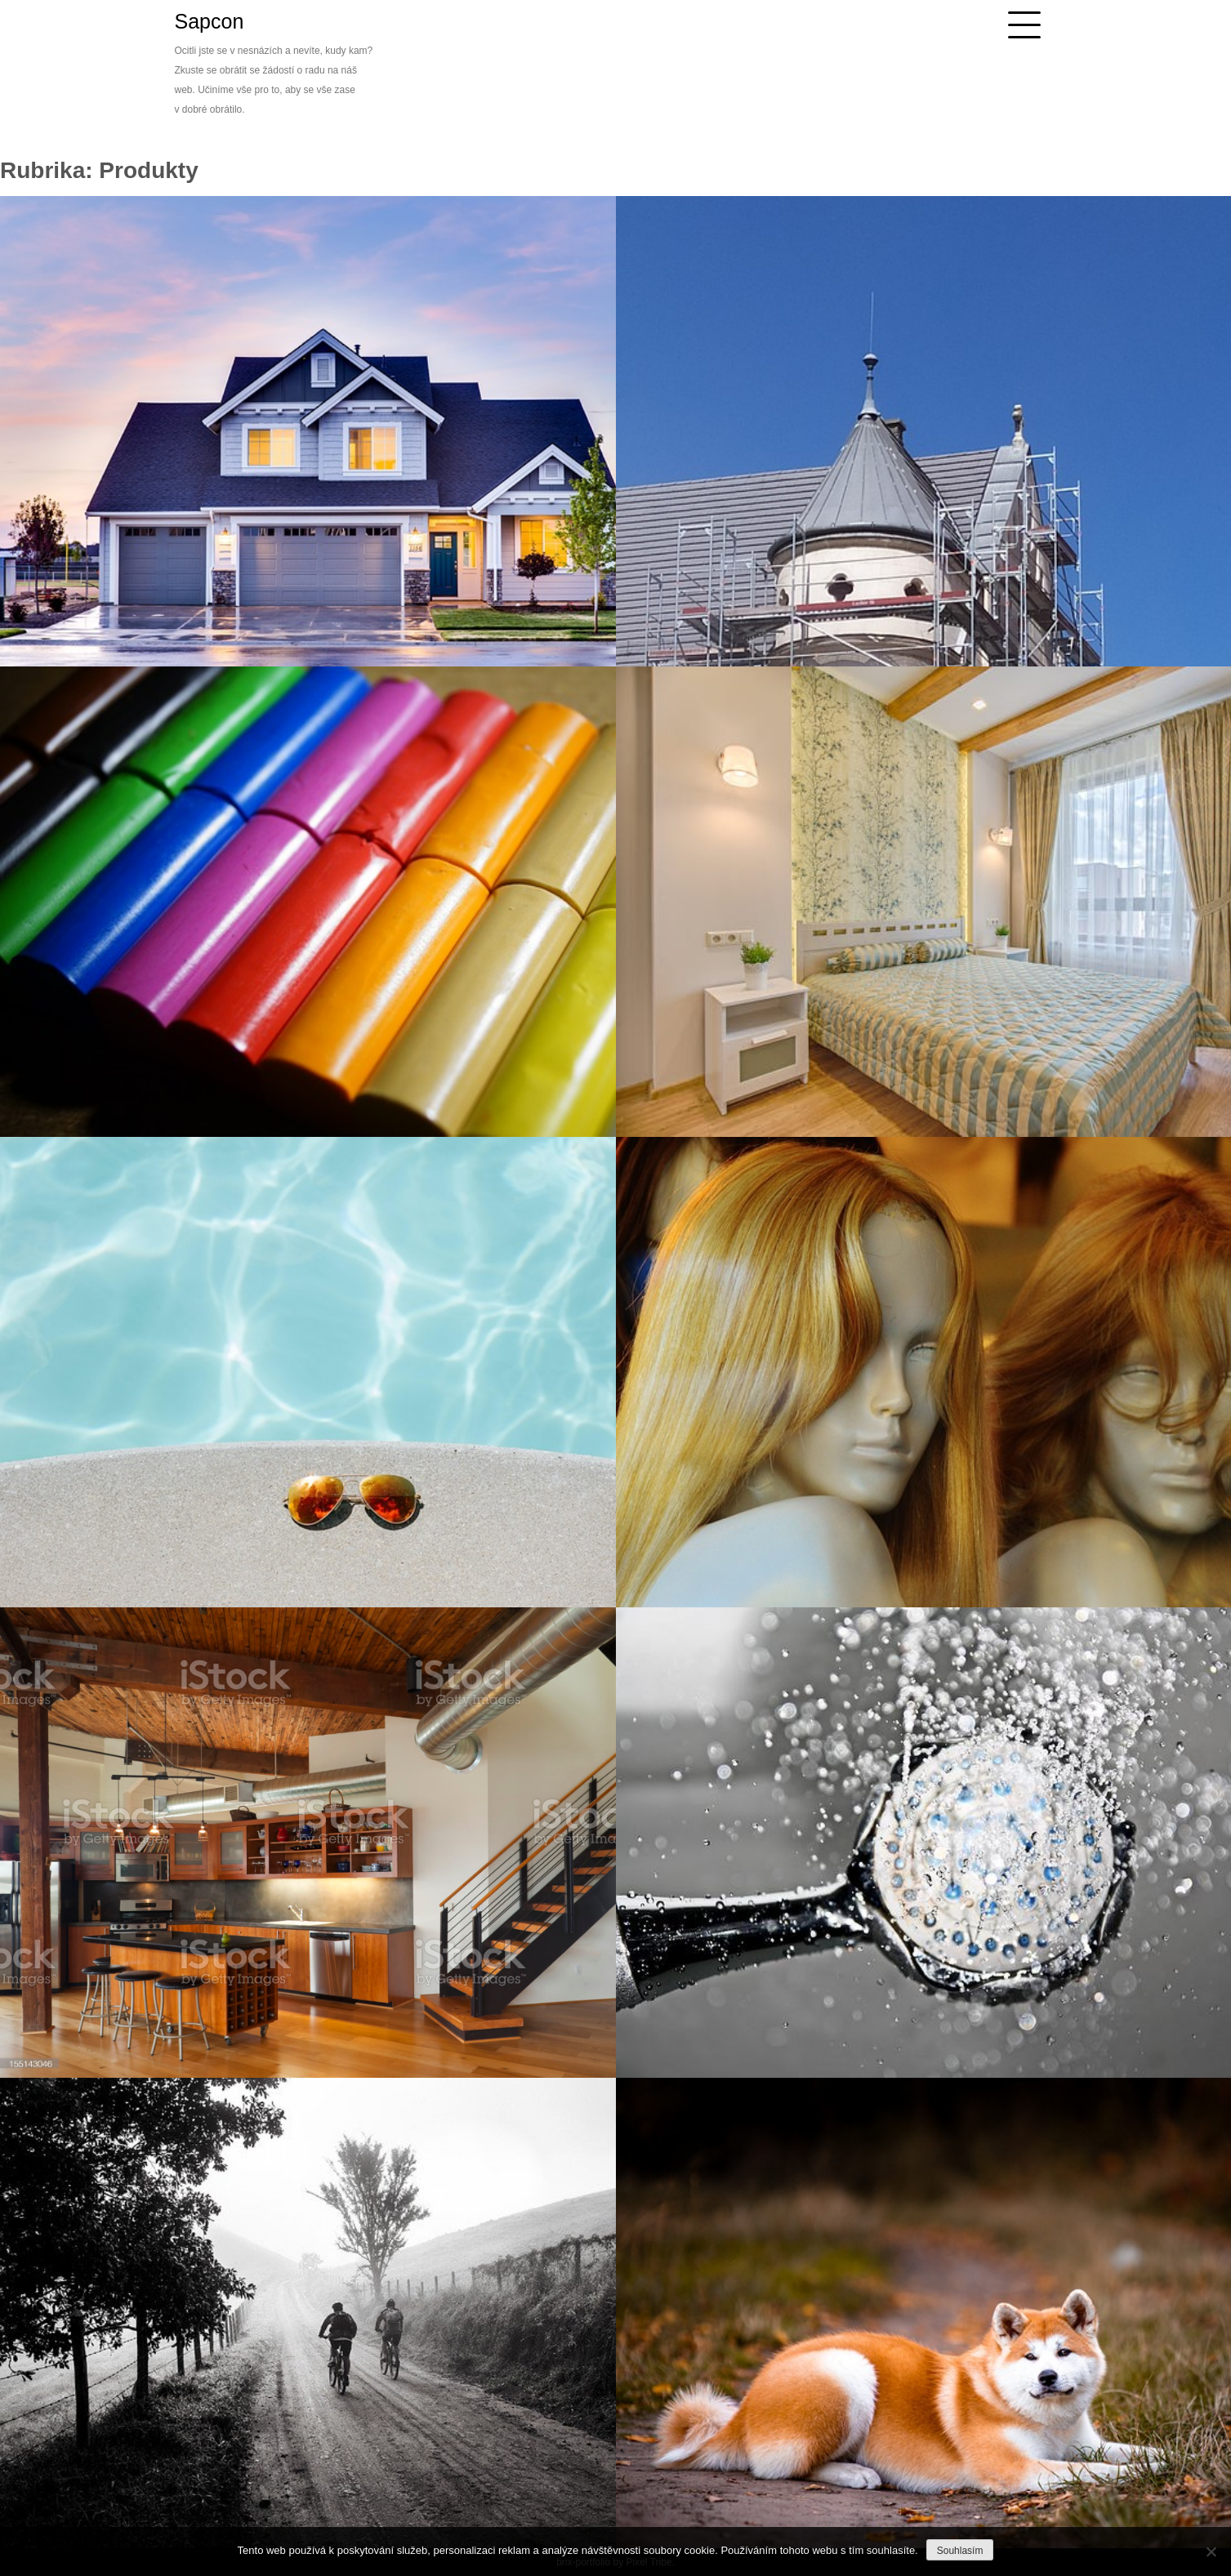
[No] (1210, 2551)
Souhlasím (960, 2550)
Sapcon (209, 21)
